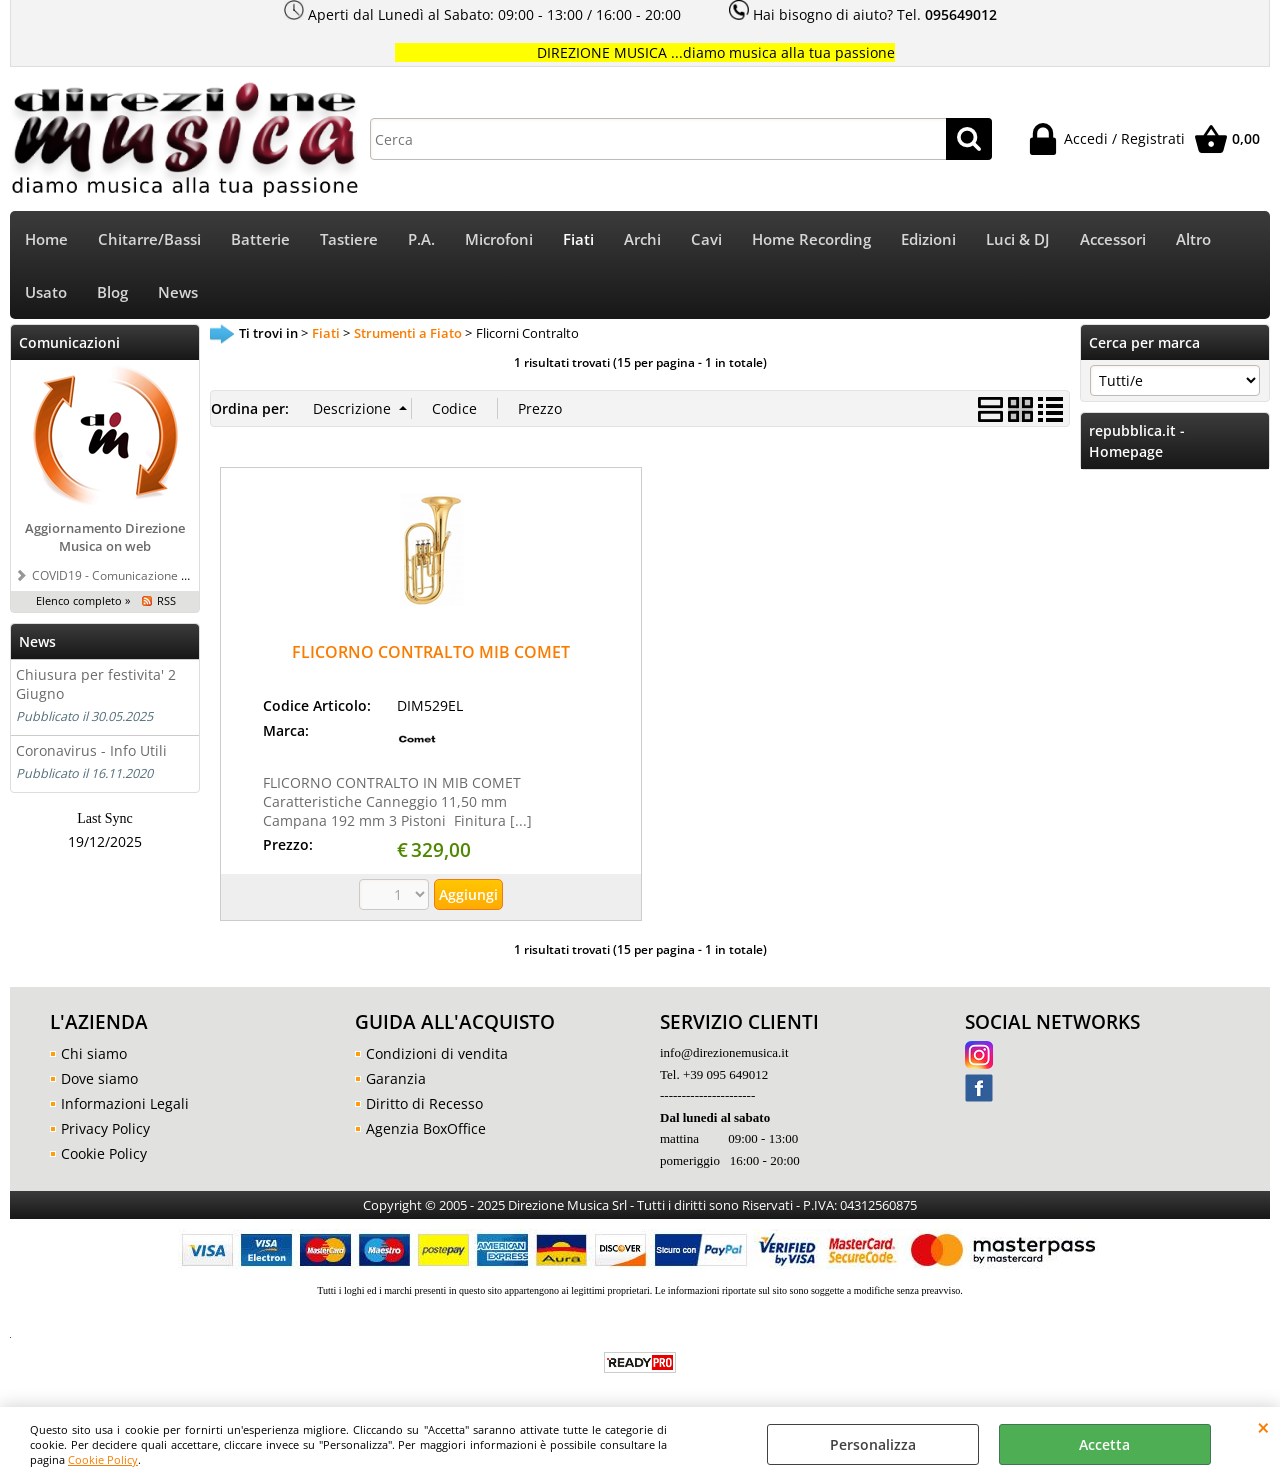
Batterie (260, 239)
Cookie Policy (103, 1459)
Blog (112, 292)
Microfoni (499, 239)
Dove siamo (99, 1078)
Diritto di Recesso (424, 1103)
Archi (642, 239)
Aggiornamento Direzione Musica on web (105, 537)
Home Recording (811, 239)
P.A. (421, 239)
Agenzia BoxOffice (426, 1128)
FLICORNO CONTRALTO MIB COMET (431, 652)
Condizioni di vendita (437, 1053)
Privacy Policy (105, 1128)
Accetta (1104, 1444)
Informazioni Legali (125, 1103)
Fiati (578, 239)
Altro (1193, 239)
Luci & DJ (1018, 239)
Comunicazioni (69, 342)
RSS (166, 600)
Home (46, 239)
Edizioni (928, 239)
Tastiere (349, 239)
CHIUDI (1263, 1427)
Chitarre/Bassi (149, 239)
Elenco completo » (83, 600)
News (178, 292)
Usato (46, 292)
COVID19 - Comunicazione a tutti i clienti (143, 575)
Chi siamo (94, 1053)
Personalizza (873, 1444)
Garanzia (396, 1078)
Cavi (706, 239)
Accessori (1113, 239)
